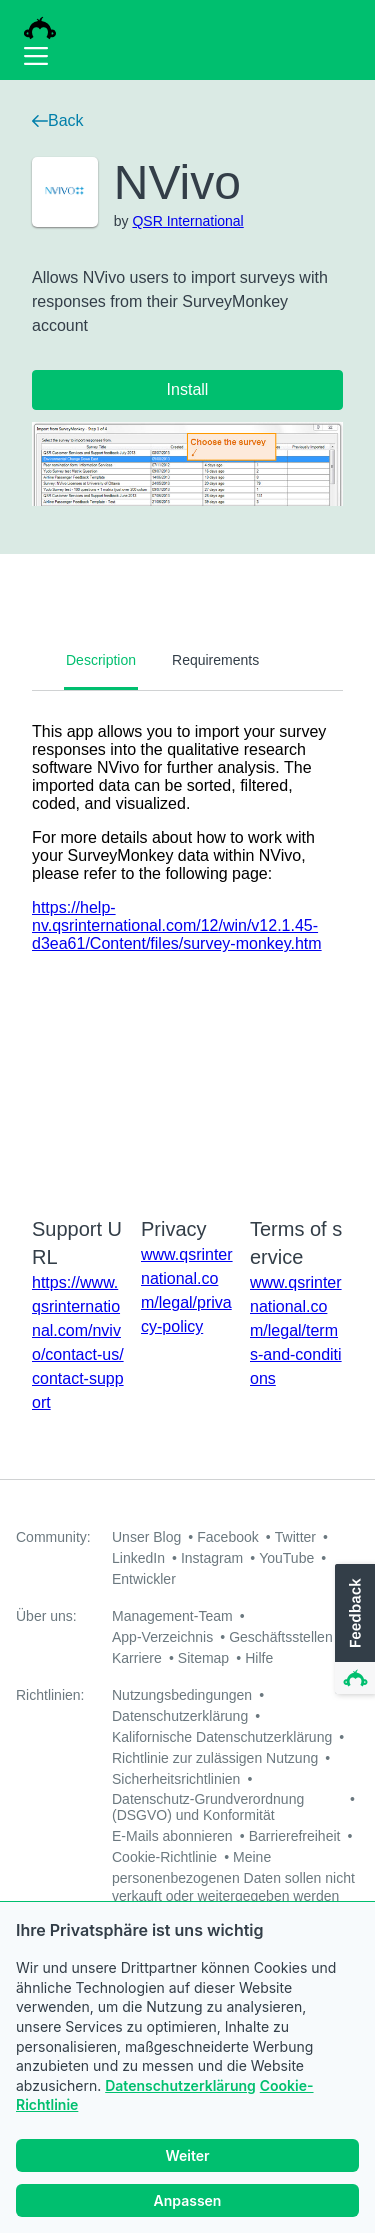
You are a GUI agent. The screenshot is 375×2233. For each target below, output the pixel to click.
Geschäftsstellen (281, 1637)
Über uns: (46, 1616)
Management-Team (172, 1616)
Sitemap (203, 1658)
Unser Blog (146, 1537)
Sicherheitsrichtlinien (176, 1779)
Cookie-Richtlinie (164, 1857)
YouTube (286, 1558)
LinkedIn (138, 1558)
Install (188, 389)
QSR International (187, 221)
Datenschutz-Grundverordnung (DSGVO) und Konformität (208, 1807)
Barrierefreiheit (295, 1836)
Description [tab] (101, 660)
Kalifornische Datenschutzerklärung (222, 1737)
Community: (53, 1537)
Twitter (295, 1537)
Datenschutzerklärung (180, 2088)
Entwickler (144, 1579)
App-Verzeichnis (162, 1637)
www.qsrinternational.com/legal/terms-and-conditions (296, 1330)
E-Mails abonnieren (172, 1836)
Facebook (227, 1537)
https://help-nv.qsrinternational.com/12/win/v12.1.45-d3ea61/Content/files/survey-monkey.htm (177, 925)
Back (58, 120)
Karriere (137, 1658)
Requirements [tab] (215, 660)
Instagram (212, 1558)
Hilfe (259, 1658)
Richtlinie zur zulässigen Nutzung (215, 1758)
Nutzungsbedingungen (182, 1695)
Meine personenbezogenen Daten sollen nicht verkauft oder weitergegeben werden (233, 1876)
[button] (353, 1630)
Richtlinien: (50, 1695)
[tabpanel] (187, 941)
